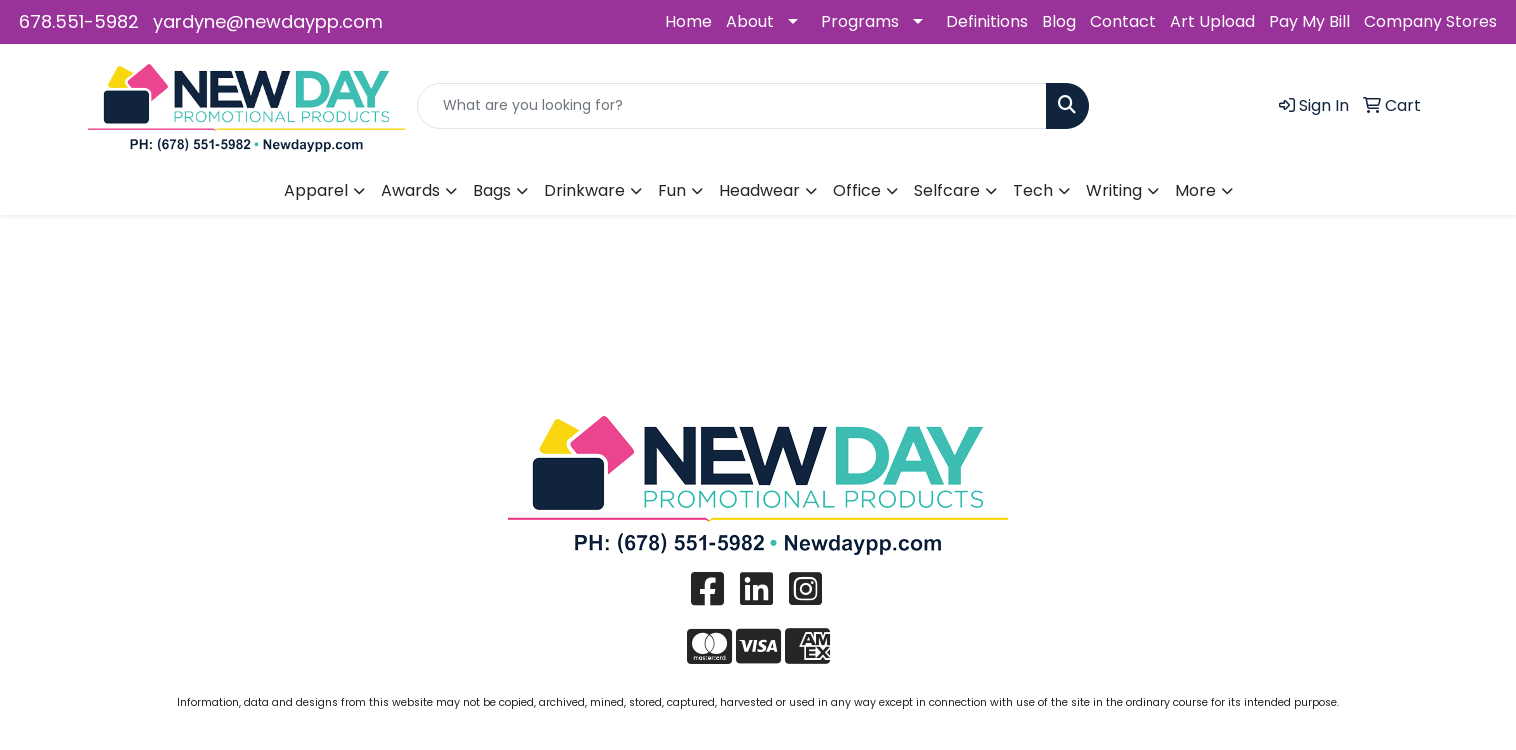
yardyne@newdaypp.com (268, 21)
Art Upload (1212, 21)
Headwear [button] (759, 190)
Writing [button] (1114, 190)
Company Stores (1430, 21)
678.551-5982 (79, 21)
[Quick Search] (732, 106)
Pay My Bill (1309, 21)
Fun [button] (672, 190)
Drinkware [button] (584, 190)
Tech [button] (1033, 190)
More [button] (1195, 190)
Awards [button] (410, 190)
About (750, 21)
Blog (1059, 21)
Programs (860, 21)
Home (688, 21)
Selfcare (947, 190)
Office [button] (857, 190)
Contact (1123, 21)
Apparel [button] (316, 190)
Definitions (987, 21)
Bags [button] (492, 190)
